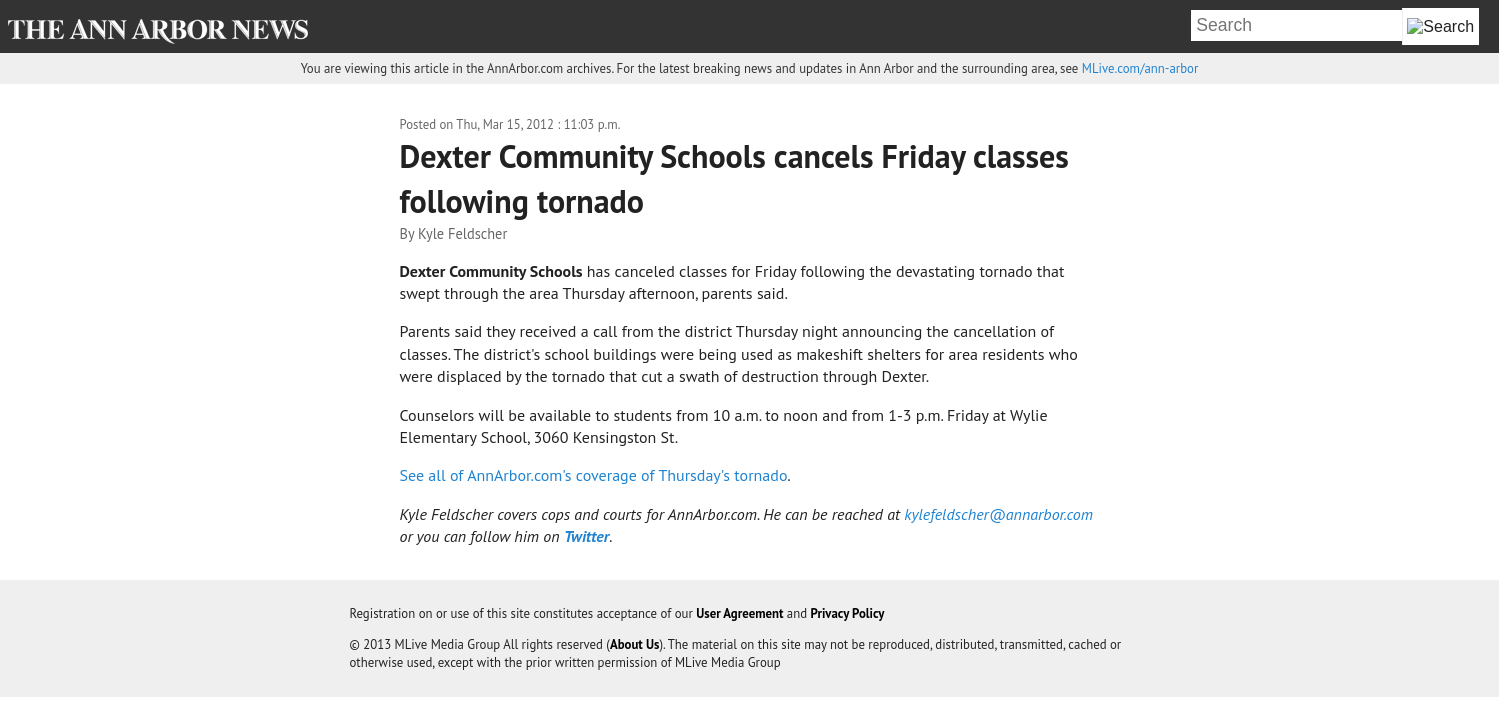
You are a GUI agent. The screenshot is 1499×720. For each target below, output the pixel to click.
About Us (635, 644)
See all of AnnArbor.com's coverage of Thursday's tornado (594, 475)
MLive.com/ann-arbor (1140, 68)
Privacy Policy (847, 613)
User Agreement (739, 613)
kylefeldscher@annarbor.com (998, 514)
